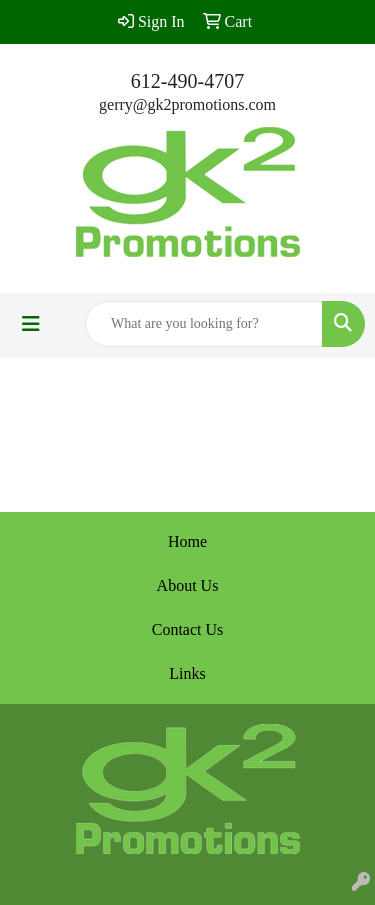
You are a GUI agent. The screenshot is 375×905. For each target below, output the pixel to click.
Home (187, 541)
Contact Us (188, 629)
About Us (188, 585)
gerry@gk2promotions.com (187, 104)
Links (187, 673)
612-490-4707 (187, 81)
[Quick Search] (204, 324)
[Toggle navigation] (31, 324)
